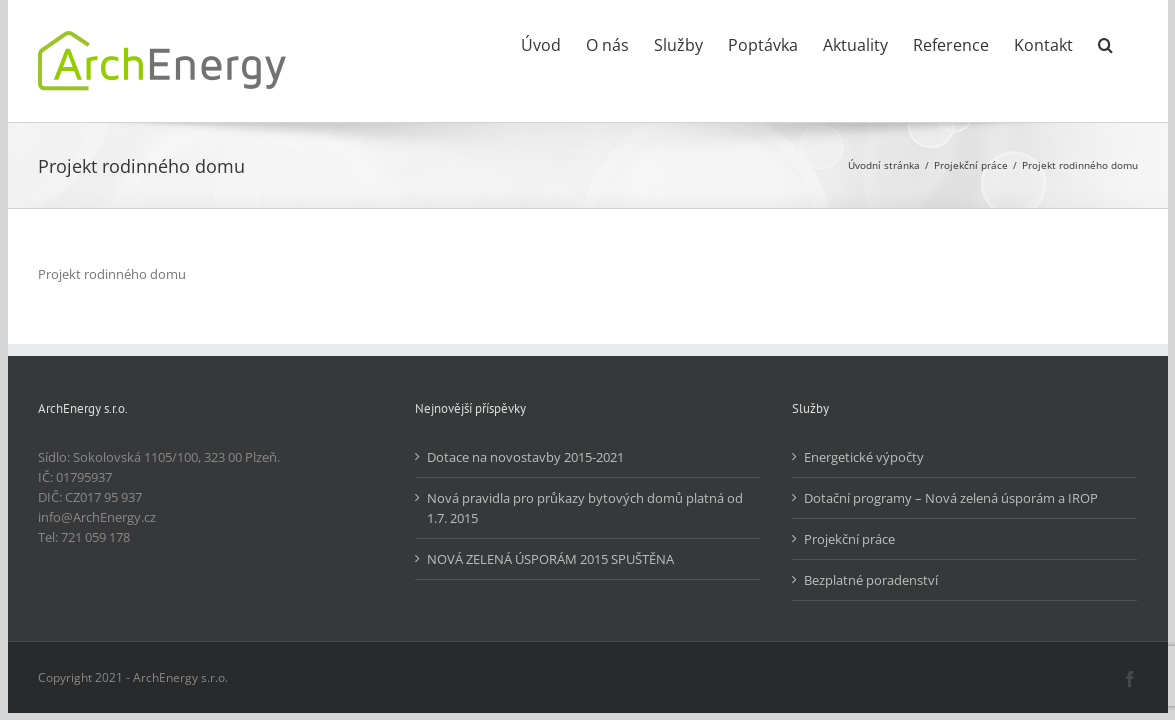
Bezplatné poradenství (871, 580)
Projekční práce (849, 539)
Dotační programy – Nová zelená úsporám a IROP (951, 498)
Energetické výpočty (864, 457)
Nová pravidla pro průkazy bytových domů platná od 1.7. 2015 (585, 508)
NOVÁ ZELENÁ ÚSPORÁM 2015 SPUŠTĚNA (550, 559)
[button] (1130, 43)
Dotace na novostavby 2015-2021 (525, 457)
